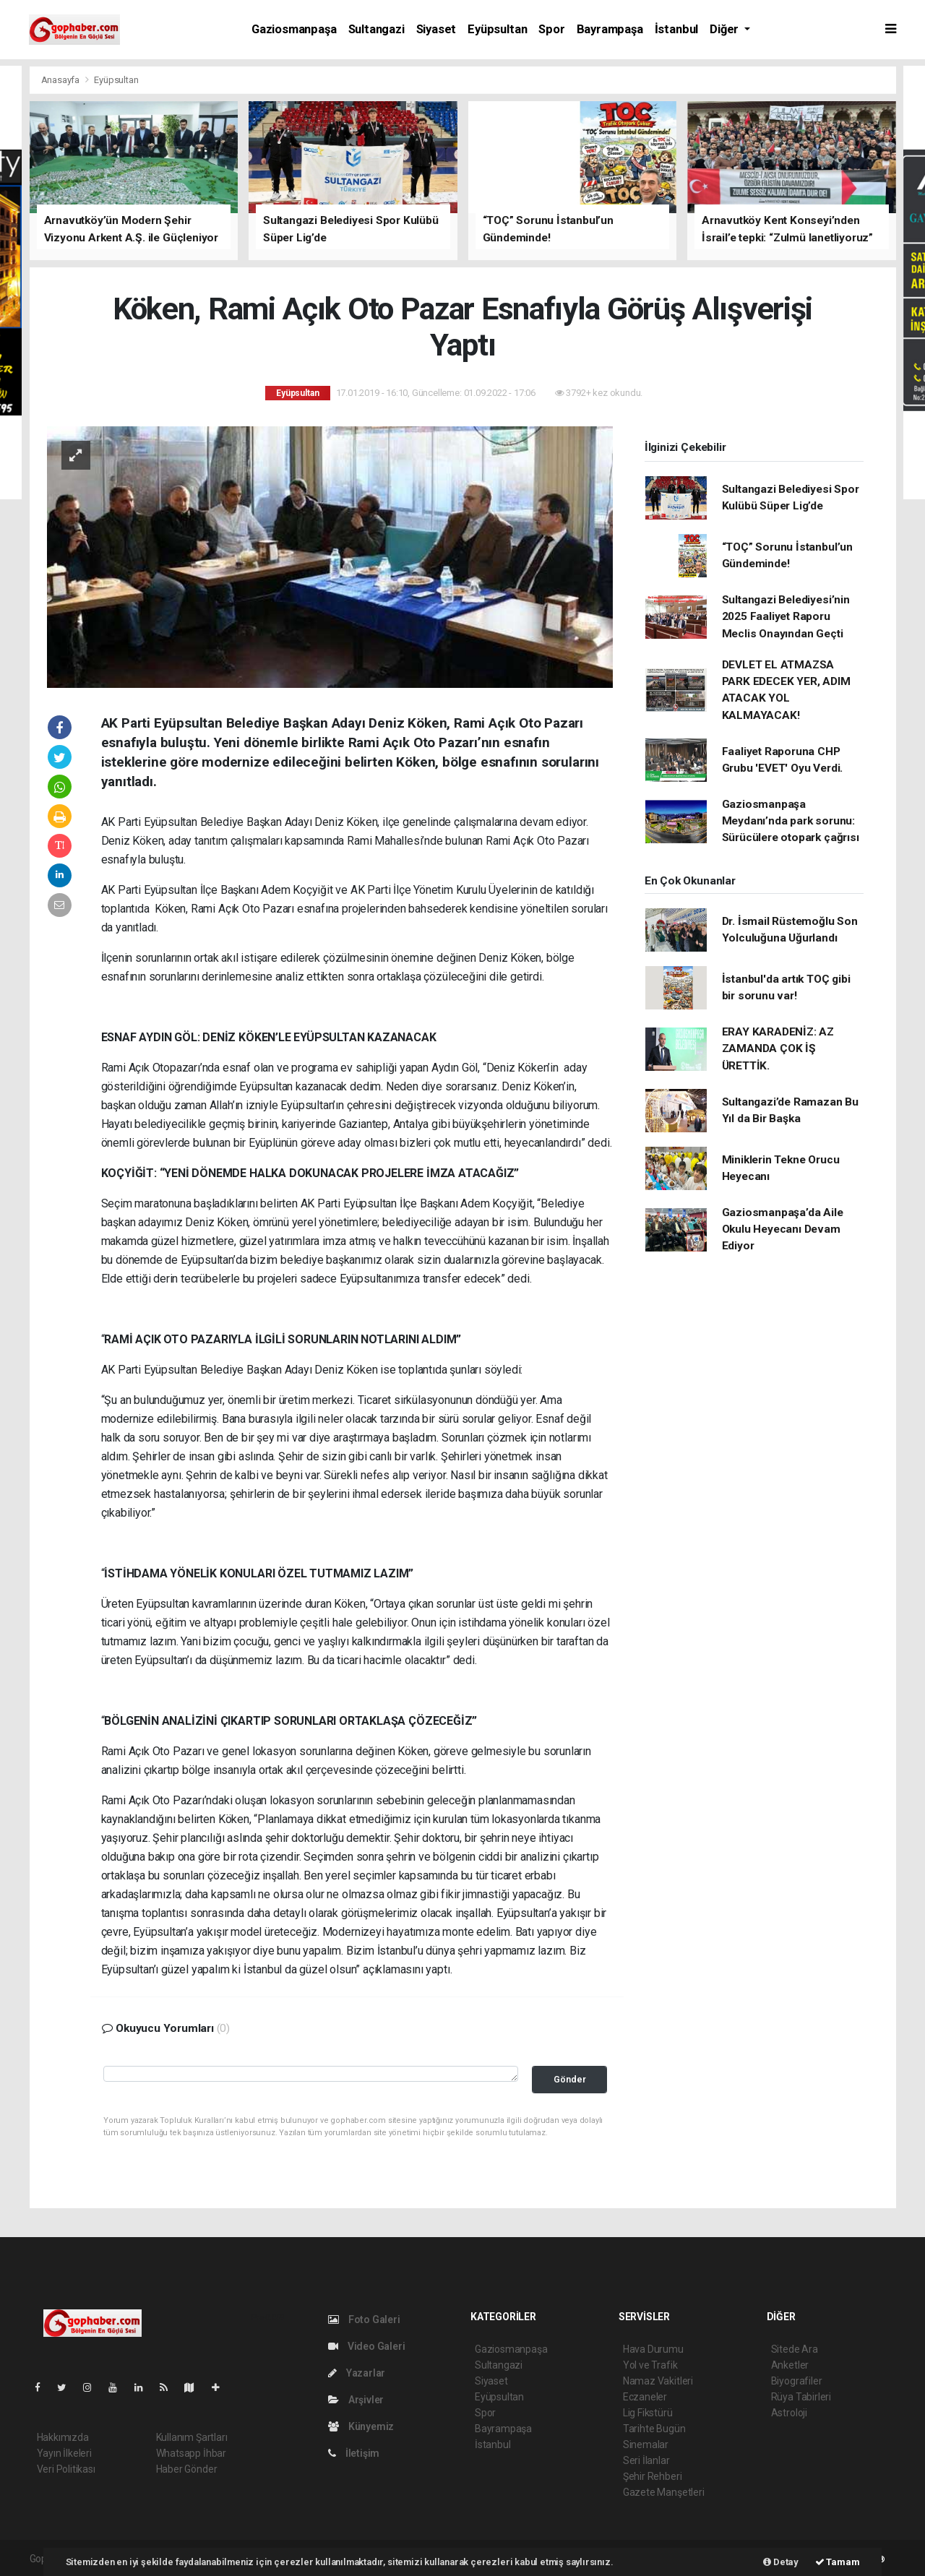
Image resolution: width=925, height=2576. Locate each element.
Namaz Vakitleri (658, 2381)
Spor (551, 29)
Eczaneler (645, 2397)
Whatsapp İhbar (191, 2453)
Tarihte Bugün (654, 2428)
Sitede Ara (794, 2349)
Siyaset (436, 29)
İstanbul (676, 29)
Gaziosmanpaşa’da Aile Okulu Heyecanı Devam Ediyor (782, 1229)
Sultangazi (376, 29)
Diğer (725, 29)
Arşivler (356, 2399)
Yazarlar (356, 2373)
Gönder (570, 2079)
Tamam (837, 2561)
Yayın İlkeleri (64, 2453)
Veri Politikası (66, 2469)
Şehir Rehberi (652, 2476)
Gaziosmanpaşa (294, 29)
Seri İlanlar (646, 2460)
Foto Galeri (364, 2319)
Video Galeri (366, 2346)
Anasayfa (61, 79)
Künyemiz (361, 2426)
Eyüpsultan (497, 29)
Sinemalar (645, 2444)
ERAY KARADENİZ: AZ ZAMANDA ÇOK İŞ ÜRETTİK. (778, 1048)
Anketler (790, 2365)
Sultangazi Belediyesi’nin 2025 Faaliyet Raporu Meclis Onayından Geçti (786, 616)
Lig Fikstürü (648, 2412)
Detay (781, 2561)
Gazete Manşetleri (664, 2492)
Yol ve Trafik (650, 2365)
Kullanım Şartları (192, 2437)
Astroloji (789, 2412)
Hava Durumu (653, 2349)
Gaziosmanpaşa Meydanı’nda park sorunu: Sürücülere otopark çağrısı (790, 821)
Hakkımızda (63, 2437)
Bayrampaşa (610, 29)
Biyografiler (796, 2381)
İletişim (353, 2453)
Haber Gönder (187, 2469)
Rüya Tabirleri (801, 2397)
